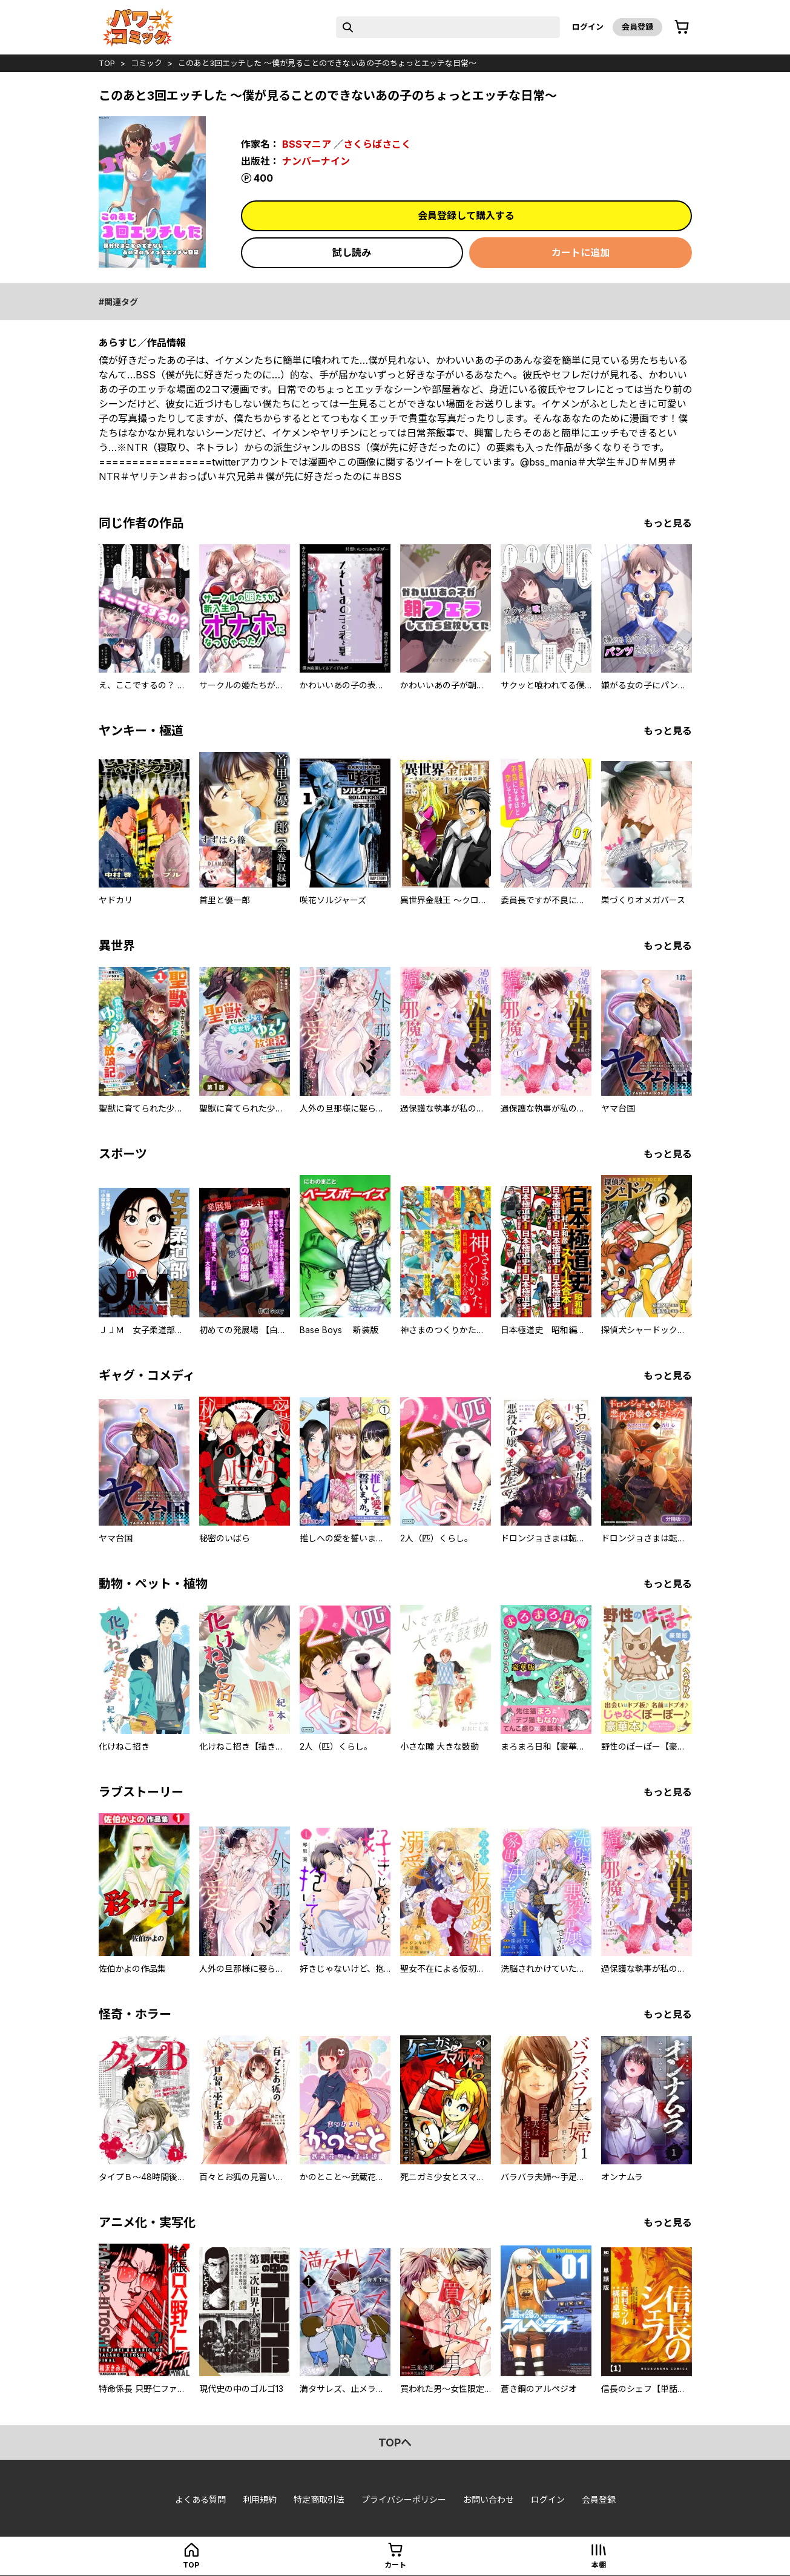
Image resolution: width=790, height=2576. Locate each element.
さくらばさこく (377, 144)
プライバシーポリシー (403, 2499)
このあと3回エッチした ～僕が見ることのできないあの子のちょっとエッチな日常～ (327, 63)
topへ (395, 2442)
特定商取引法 (319, 2499)
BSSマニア (306, 144)
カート (395, 2564)
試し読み (351, 252)
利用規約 (260, 2499)
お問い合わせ (488, 2499)
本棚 (598, 2564)
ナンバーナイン (316, 161)
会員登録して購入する (466, 215)
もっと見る (668, 523)
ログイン (588, 26)
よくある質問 (200, 2499)
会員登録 (637, 26)
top (107, 63)
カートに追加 (580, 252)
